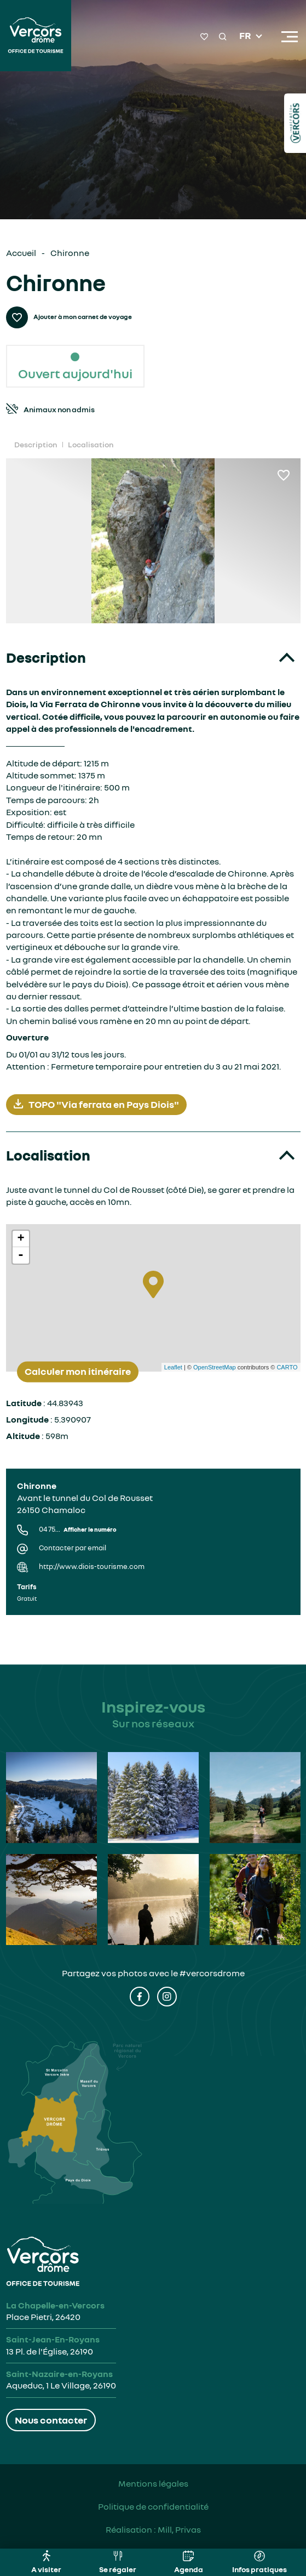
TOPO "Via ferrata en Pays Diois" (96, 1104)
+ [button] (20, 1239)
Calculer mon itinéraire (78, 1372)
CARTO (286, 1367)
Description (35, 444)
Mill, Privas (179, 2529)
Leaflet (173, 1367)
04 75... (78, 1529)
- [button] (21, 1255)
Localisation (90, 444)
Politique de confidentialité (153, 2506)
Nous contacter (51, 2420)
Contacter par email (72, 1548)
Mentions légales (153, 2483)
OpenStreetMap (214, 1367)
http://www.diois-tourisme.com (92, 1566)
